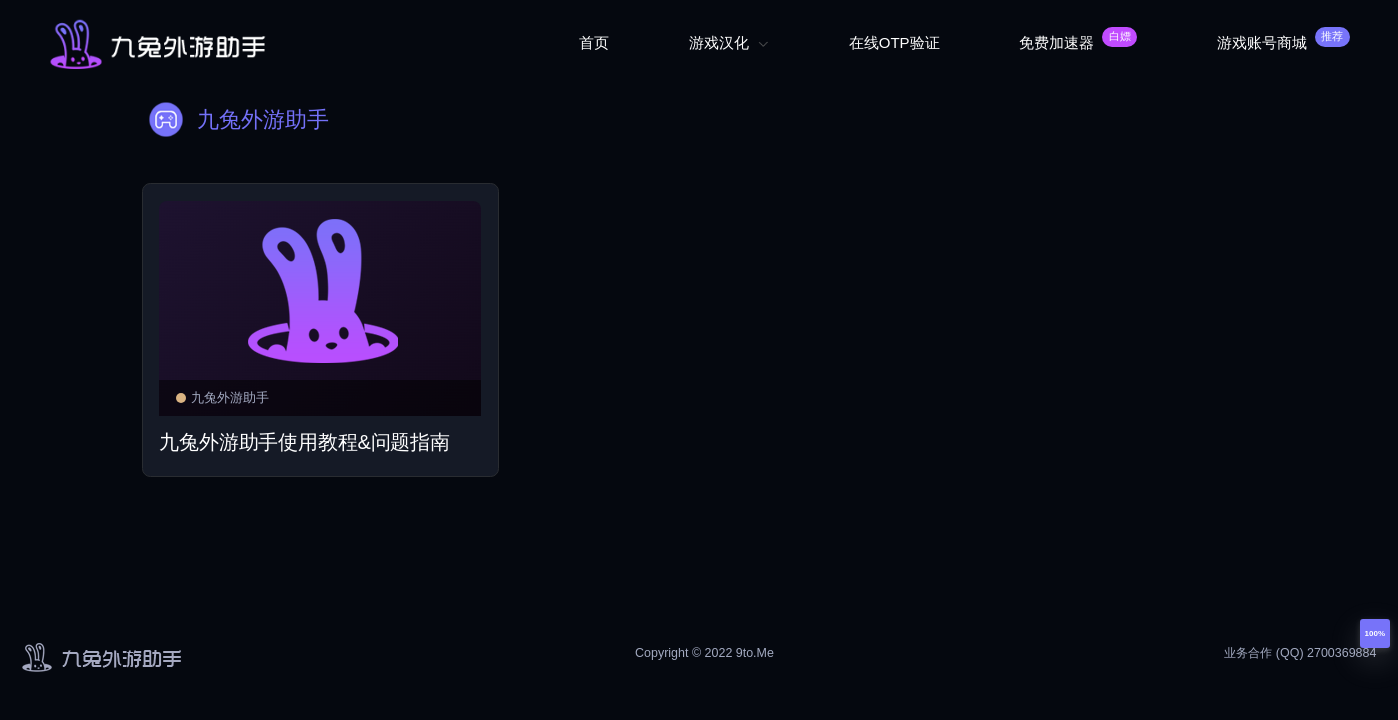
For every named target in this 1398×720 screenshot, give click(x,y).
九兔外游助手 (222, 397)
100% (1375, 633)
